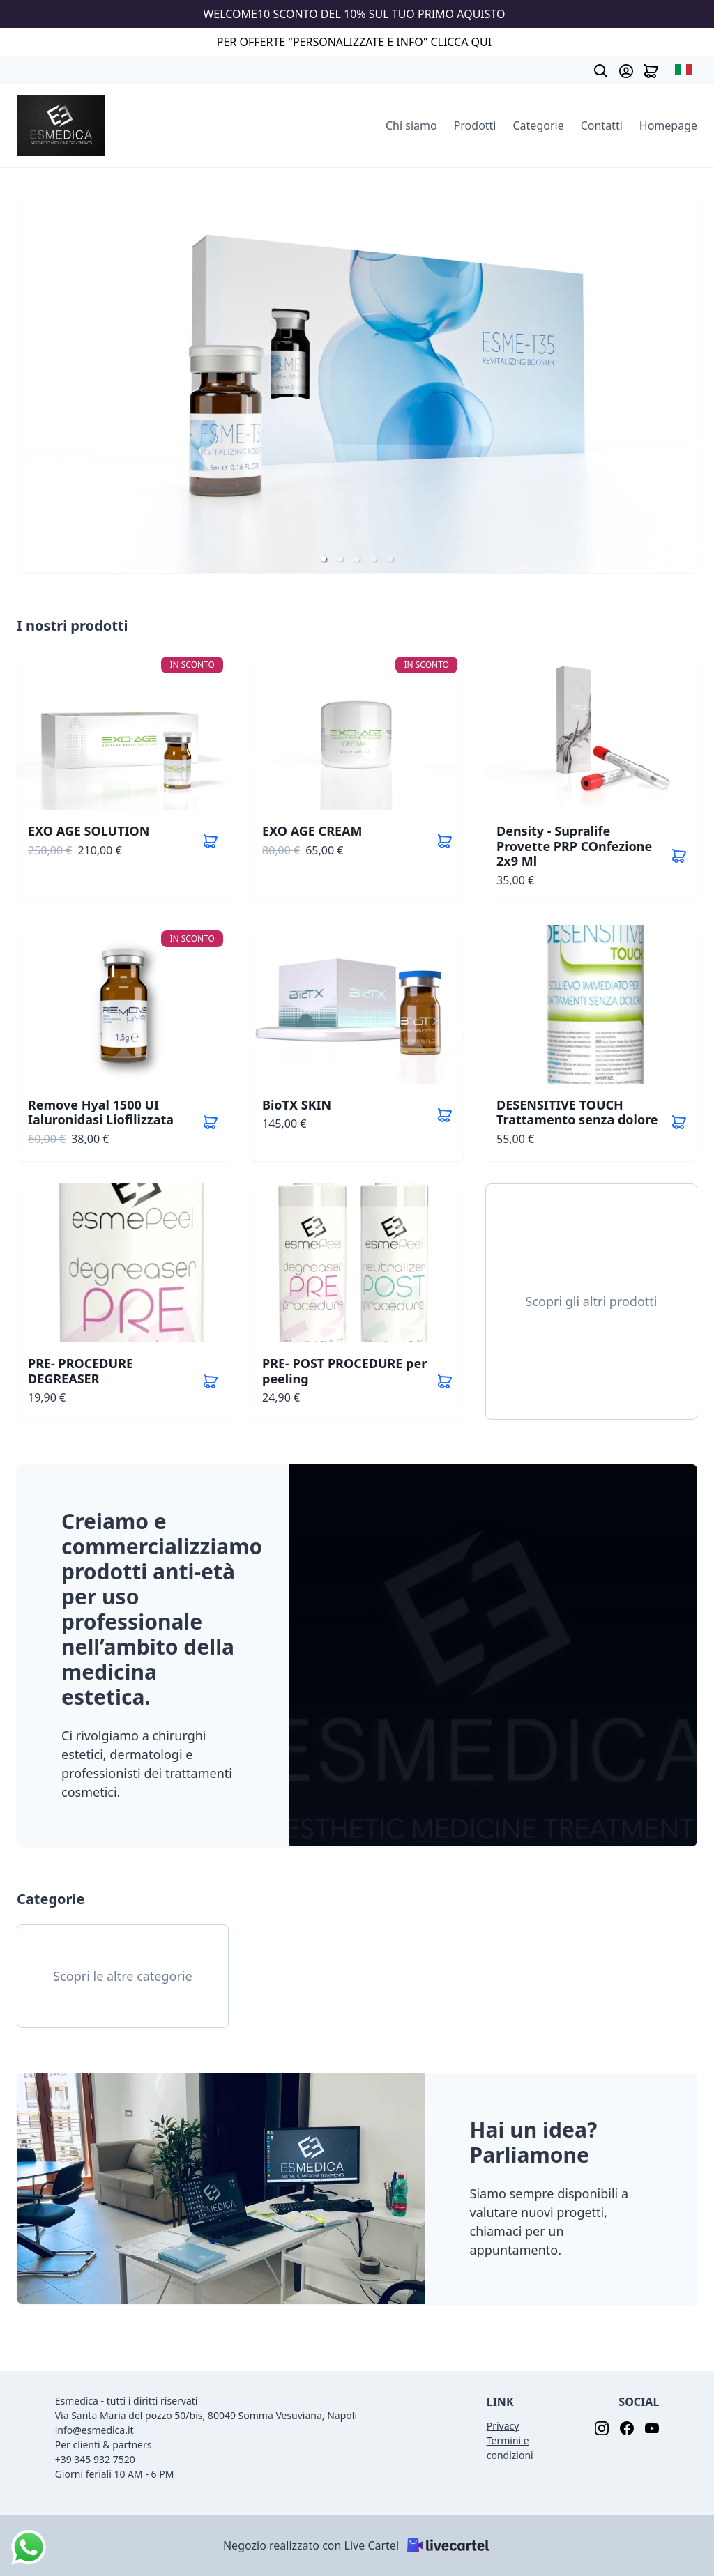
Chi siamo (411, 125)
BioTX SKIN (296, 1104)
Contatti (602, 125)
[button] (323, 559)
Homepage (668, 125)
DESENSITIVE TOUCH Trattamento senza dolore (577, 1112)
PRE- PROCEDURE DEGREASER (80, 1371)
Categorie (538, 125)
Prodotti (475, 125)
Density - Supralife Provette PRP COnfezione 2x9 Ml (574, 845)
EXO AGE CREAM (312, 830)
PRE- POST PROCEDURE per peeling (344, 1371)
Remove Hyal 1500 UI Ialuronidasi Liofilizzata (101, 1112)
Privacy (503, 2425)
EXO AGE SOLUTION (89, 830)
